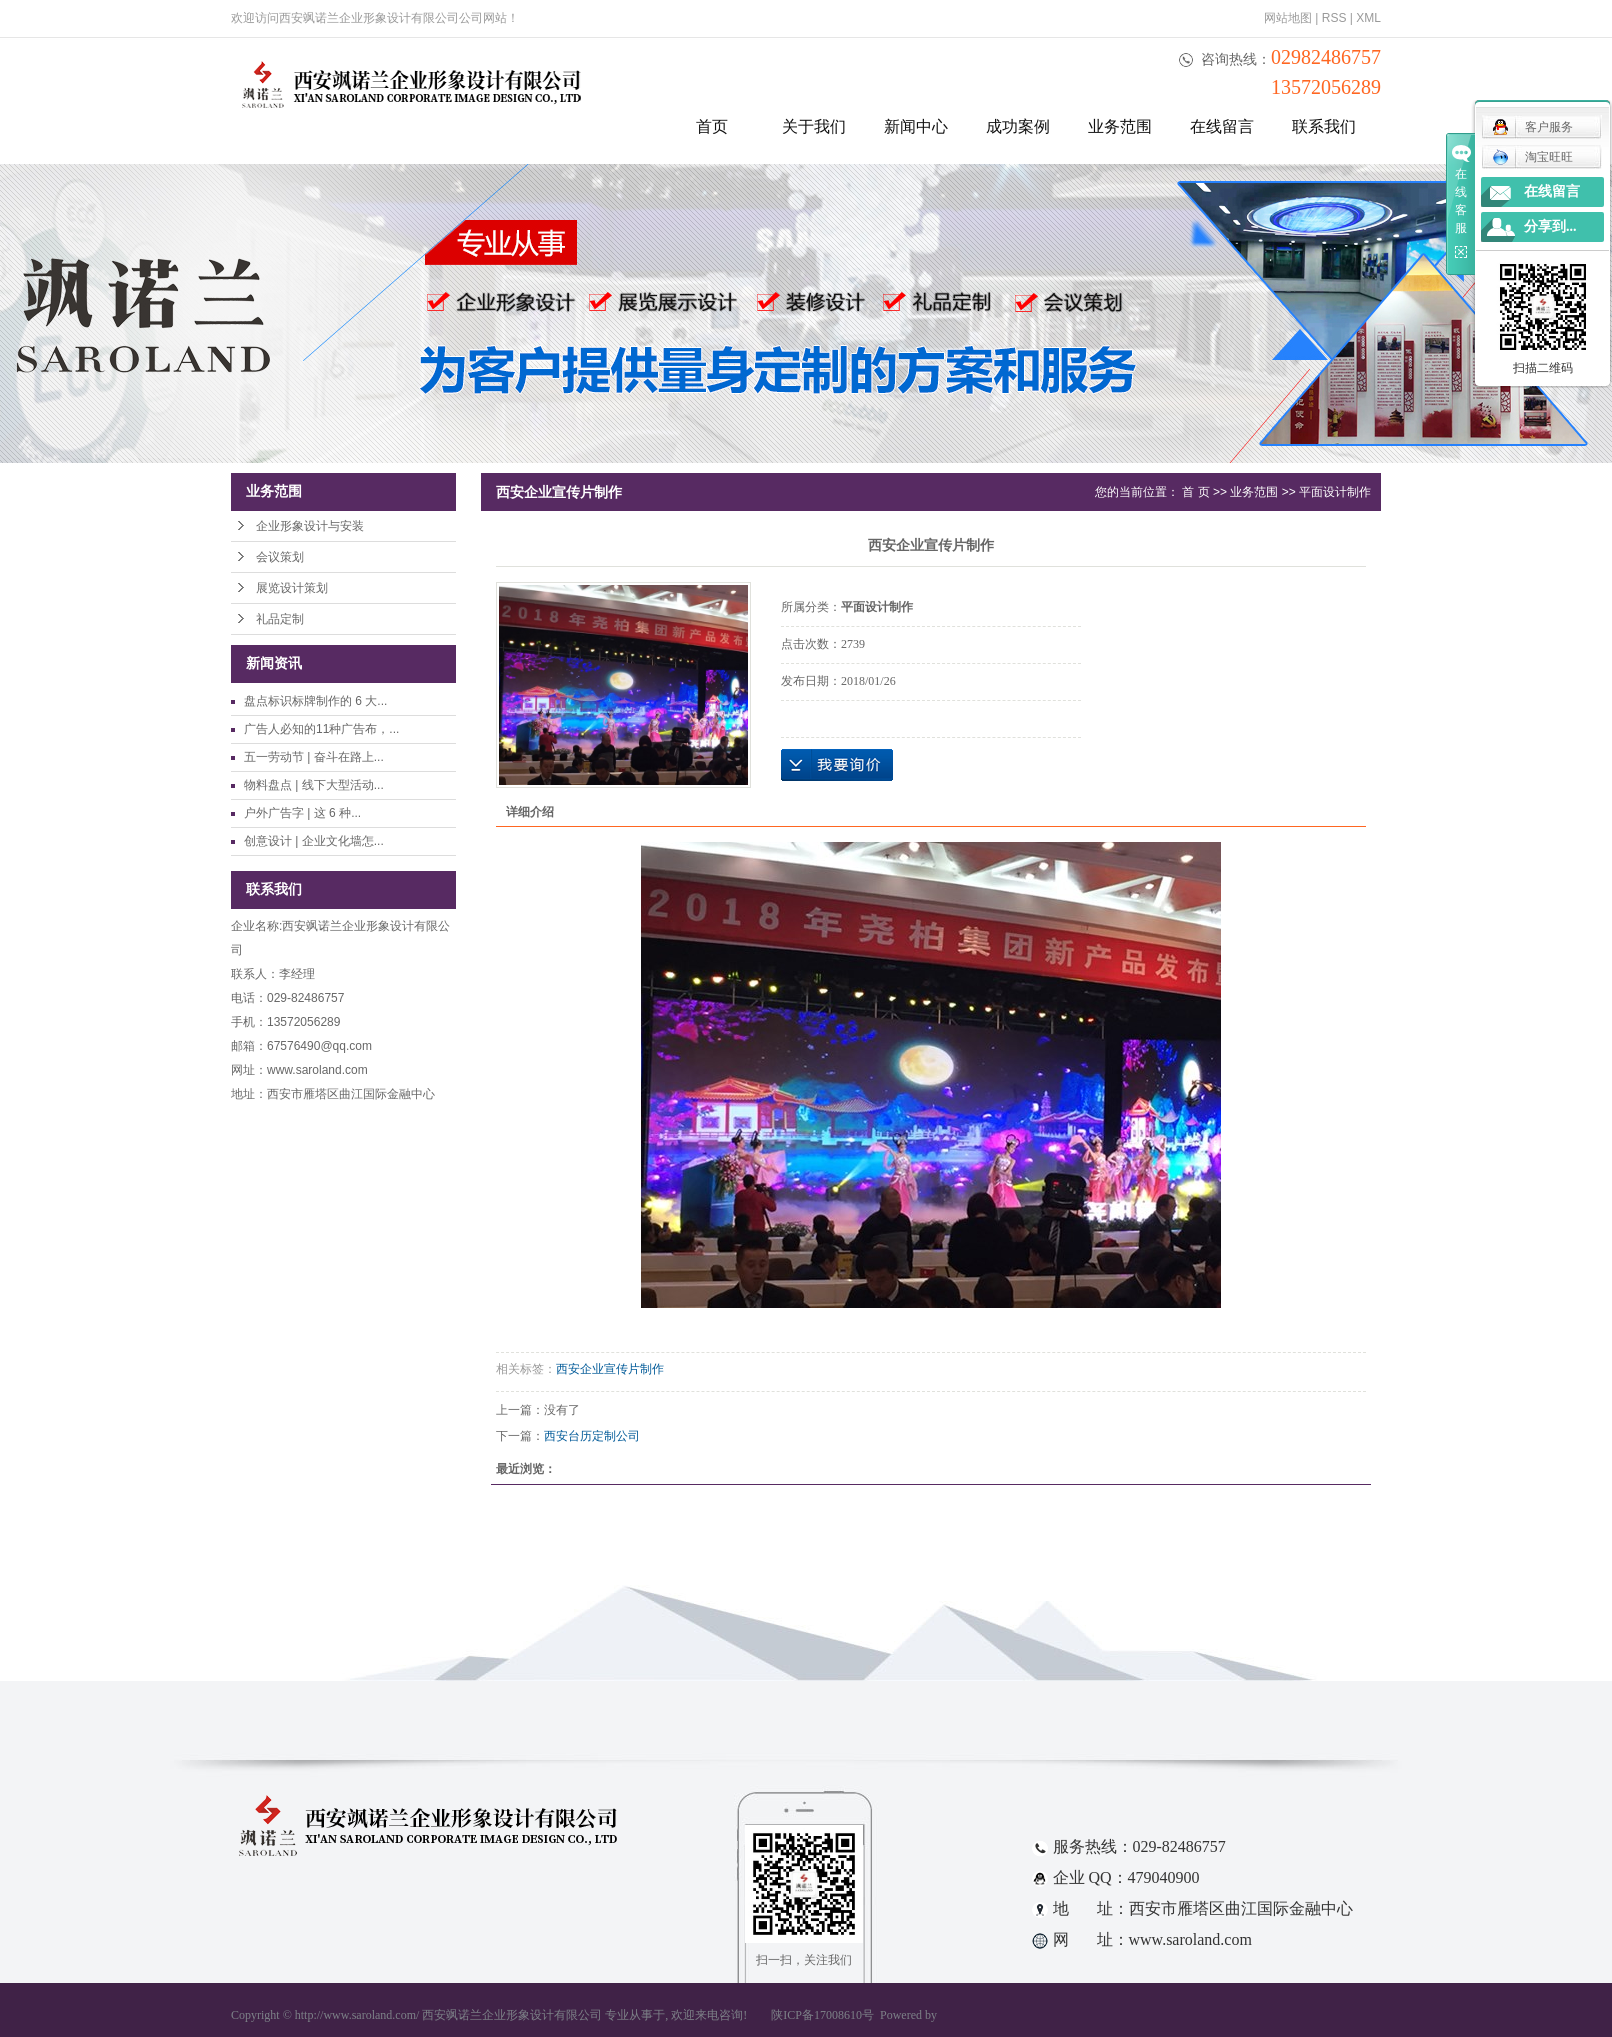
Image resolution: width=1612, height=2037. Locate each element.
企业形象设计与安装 (310, 526)
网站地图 (1288, 18)
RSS (1334, 18)
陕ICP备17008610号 (822, 2015)
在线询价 (837, 765)
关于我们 (814, 126)
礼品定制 (280, 619)
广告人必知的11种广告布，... (321, 729)
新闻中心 (916, 126)
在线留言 (1222, 126)
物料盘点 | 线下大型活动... (314, 785)
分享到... (1550, 226)
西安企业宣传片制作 (610, 1369)
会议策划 (280, 557)
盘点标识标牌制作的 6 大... (315, 701)
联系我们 (1324, 126)
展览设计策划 (292, 588)
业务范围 (1120, 126)
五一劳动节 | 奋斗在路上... (314, 757)
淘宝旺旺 (1532, 157)
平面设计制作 (1335, 492)
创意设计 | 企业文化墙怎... (314, 841)
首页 (712, 126)
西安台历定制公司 (592, 1436)
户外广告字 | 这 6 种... (302, 813)
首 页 (1195, 492)
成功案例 (1018, 126)
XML (1368, 18)
